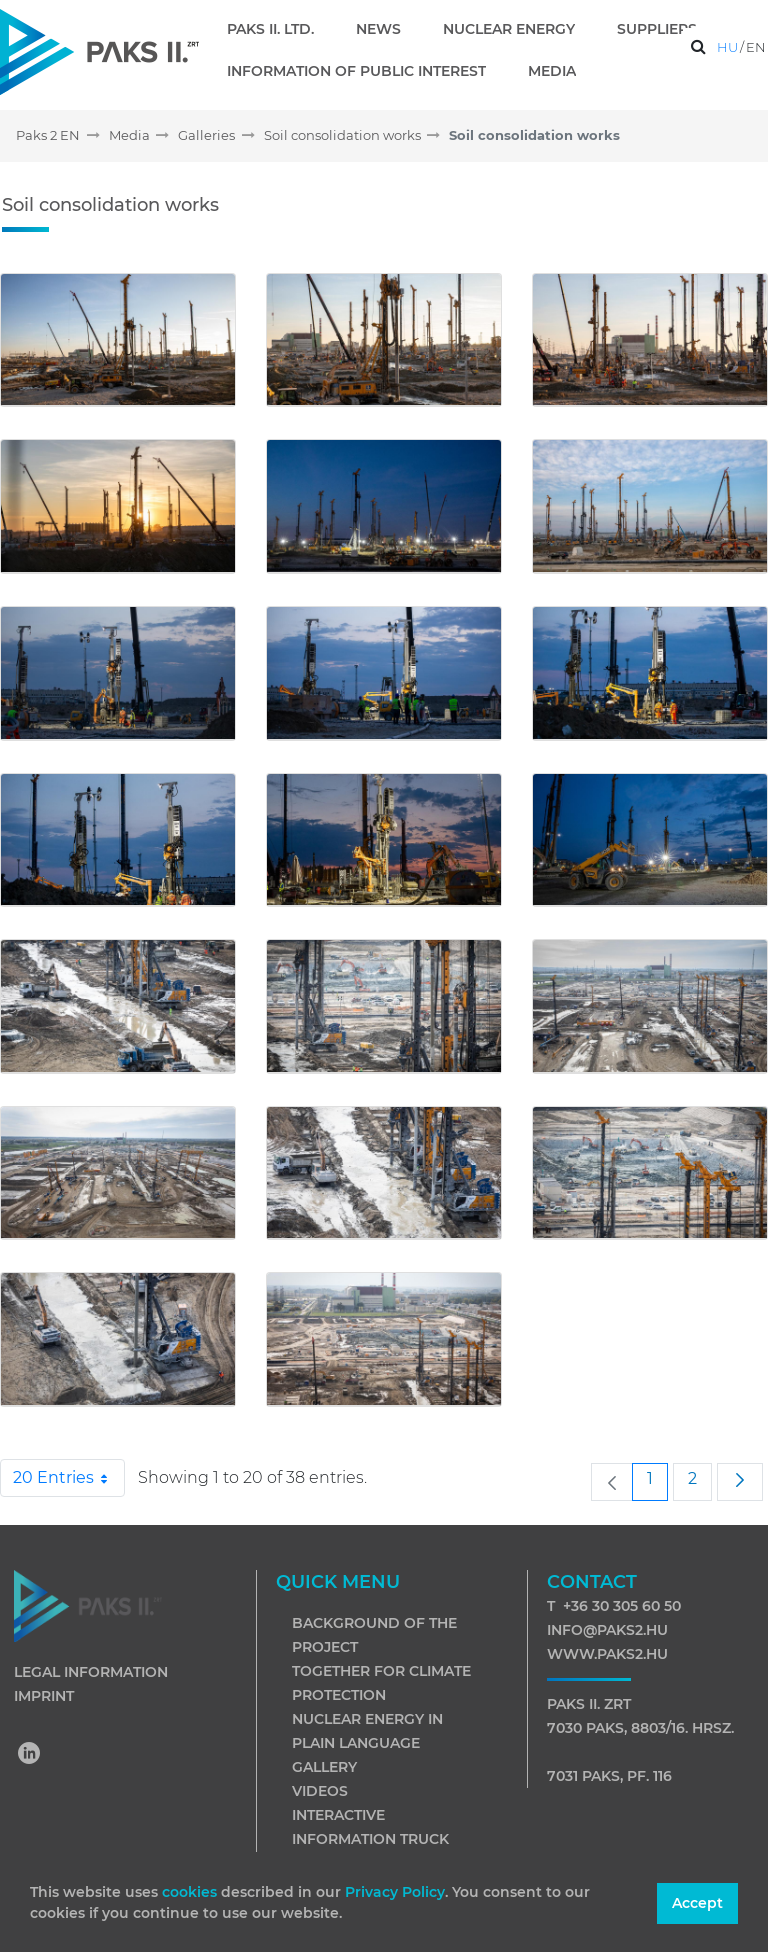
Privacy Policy (395, 1892)
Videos (320, 1791)
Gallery (324, 1767)
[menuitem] (278, 29)
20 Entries (69, 1478)
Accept (697, 1903)
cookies (191, 1892)
